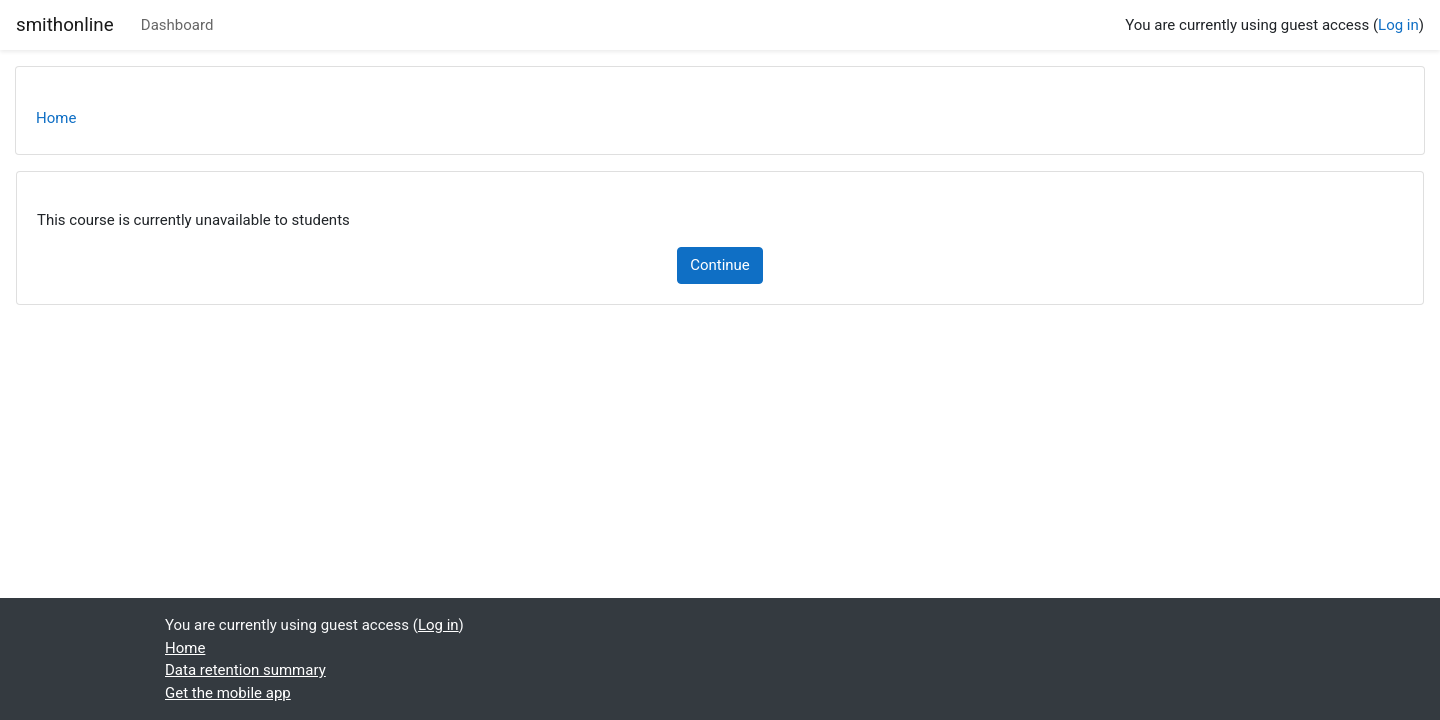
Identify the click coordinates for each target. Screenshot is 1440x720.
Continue (720, 265)
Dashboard (177, 25)
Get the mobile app (228, 693)
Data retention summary (245, 670)
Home (56, 118)
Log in (1398, 25)
